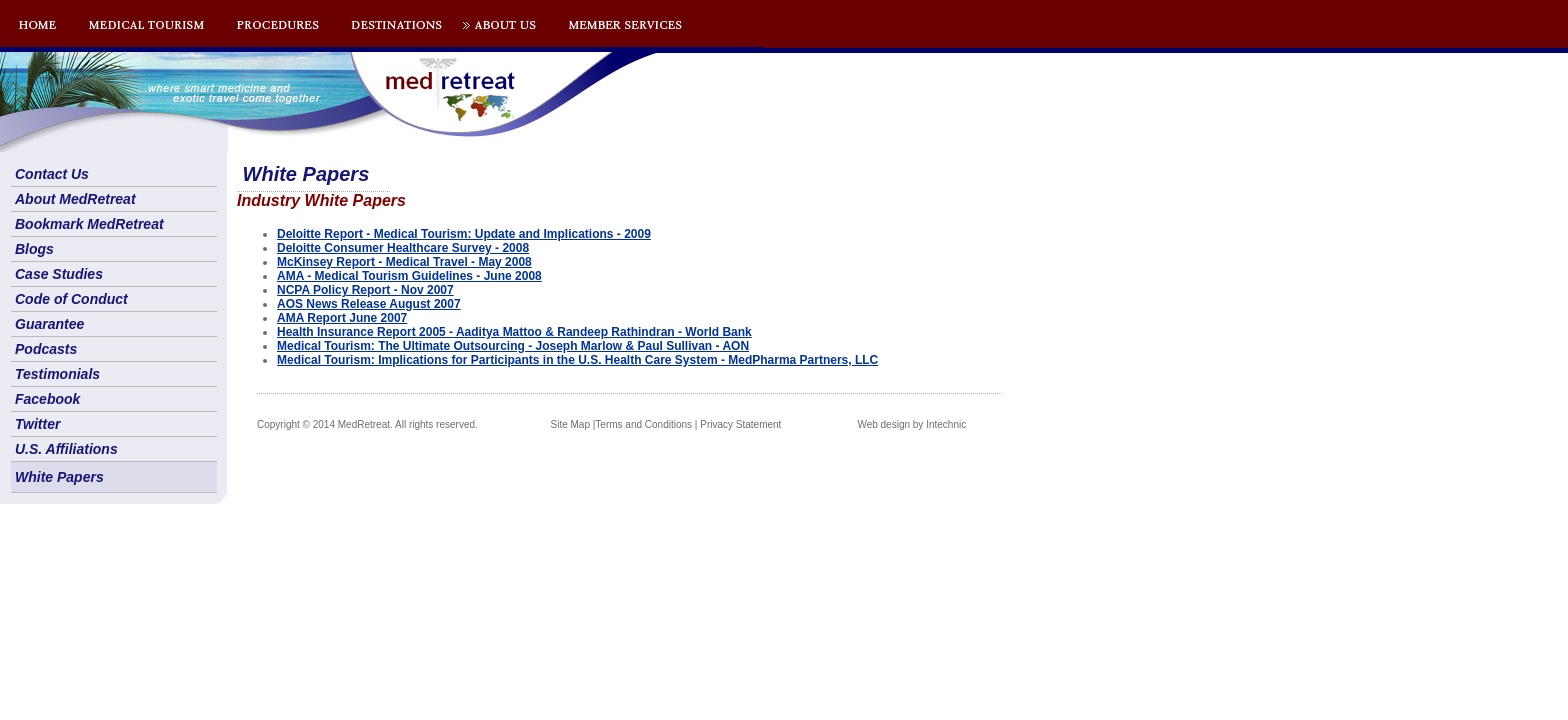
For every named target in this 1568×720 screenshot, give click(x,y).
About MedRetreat (75, 199)
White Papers (59, 477)
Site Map (570, 424)
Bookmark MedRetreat (89, 224)
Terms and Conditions (643, 424)
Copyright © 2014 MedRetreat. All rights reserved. (367, 424)
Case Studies (59, 274)
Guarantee (49, 324)
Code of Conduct (71, 299)
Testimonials (57, 374)
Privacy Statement (740, 424)
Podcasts (46, 349)
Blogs (34, 249)
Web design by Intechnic (911, 424)
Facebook (47, 399)
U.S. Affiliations (66, 449)
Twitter (37, 424)
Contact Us (52, 174)
